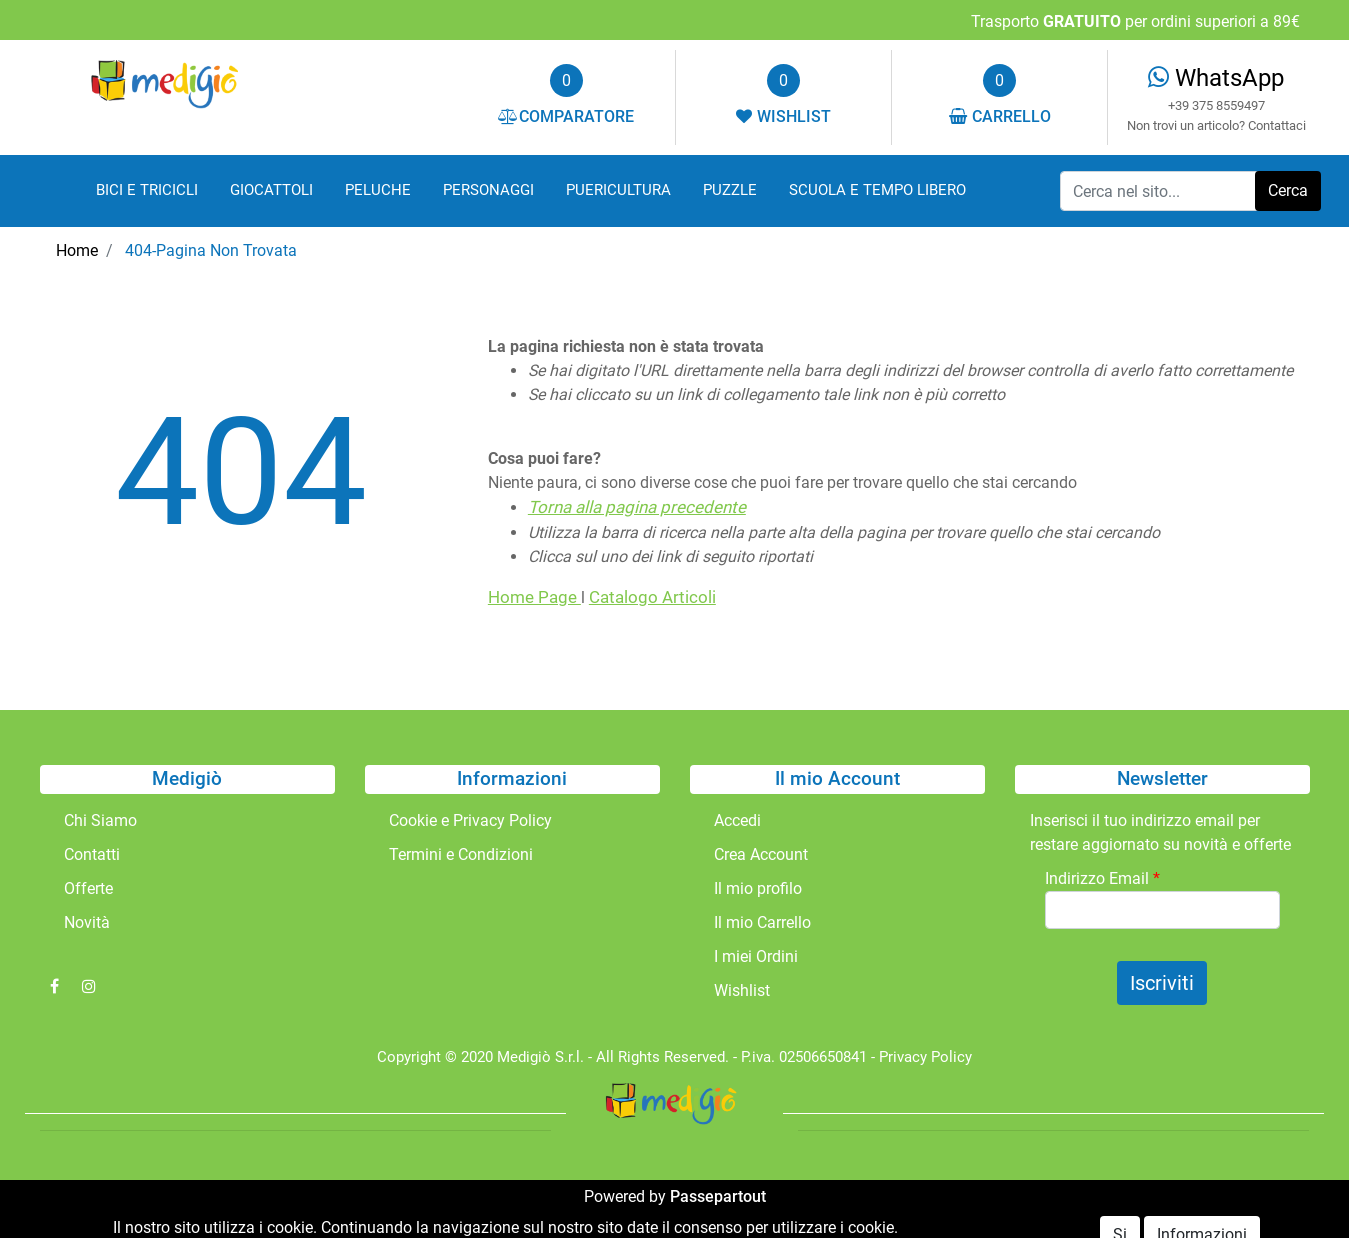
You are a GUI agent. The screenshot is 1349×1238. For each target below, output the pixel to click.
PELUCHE (378, 190)
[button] (1288, 191)
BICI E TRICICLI (147, 190)
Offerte (88, 888)
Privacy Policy (925, 1057)
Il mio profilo (758, 888)
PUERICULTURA (618, 190)
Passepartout (718, 1196)
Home (77, 250)
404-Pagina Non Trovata (211, 250)
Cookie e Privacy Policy (470, 820)
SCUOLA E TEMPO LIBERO (877, 190)
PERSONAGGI (488, 190)
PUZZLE (730, 190)
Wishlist (742, 990)
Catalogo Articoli (652, 597)
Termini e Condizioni (461, 854)
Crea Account (761, 854)
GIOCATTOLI (271, 190)
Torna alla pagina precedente (637, 507)
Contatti (92, 854)
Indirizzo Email (1102, 878)
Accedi (737, 820)
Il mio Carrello (762, 922)
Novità (87, 922)
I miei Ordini (756, 956)
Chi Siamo (100, 820)
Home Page (534, 597)
